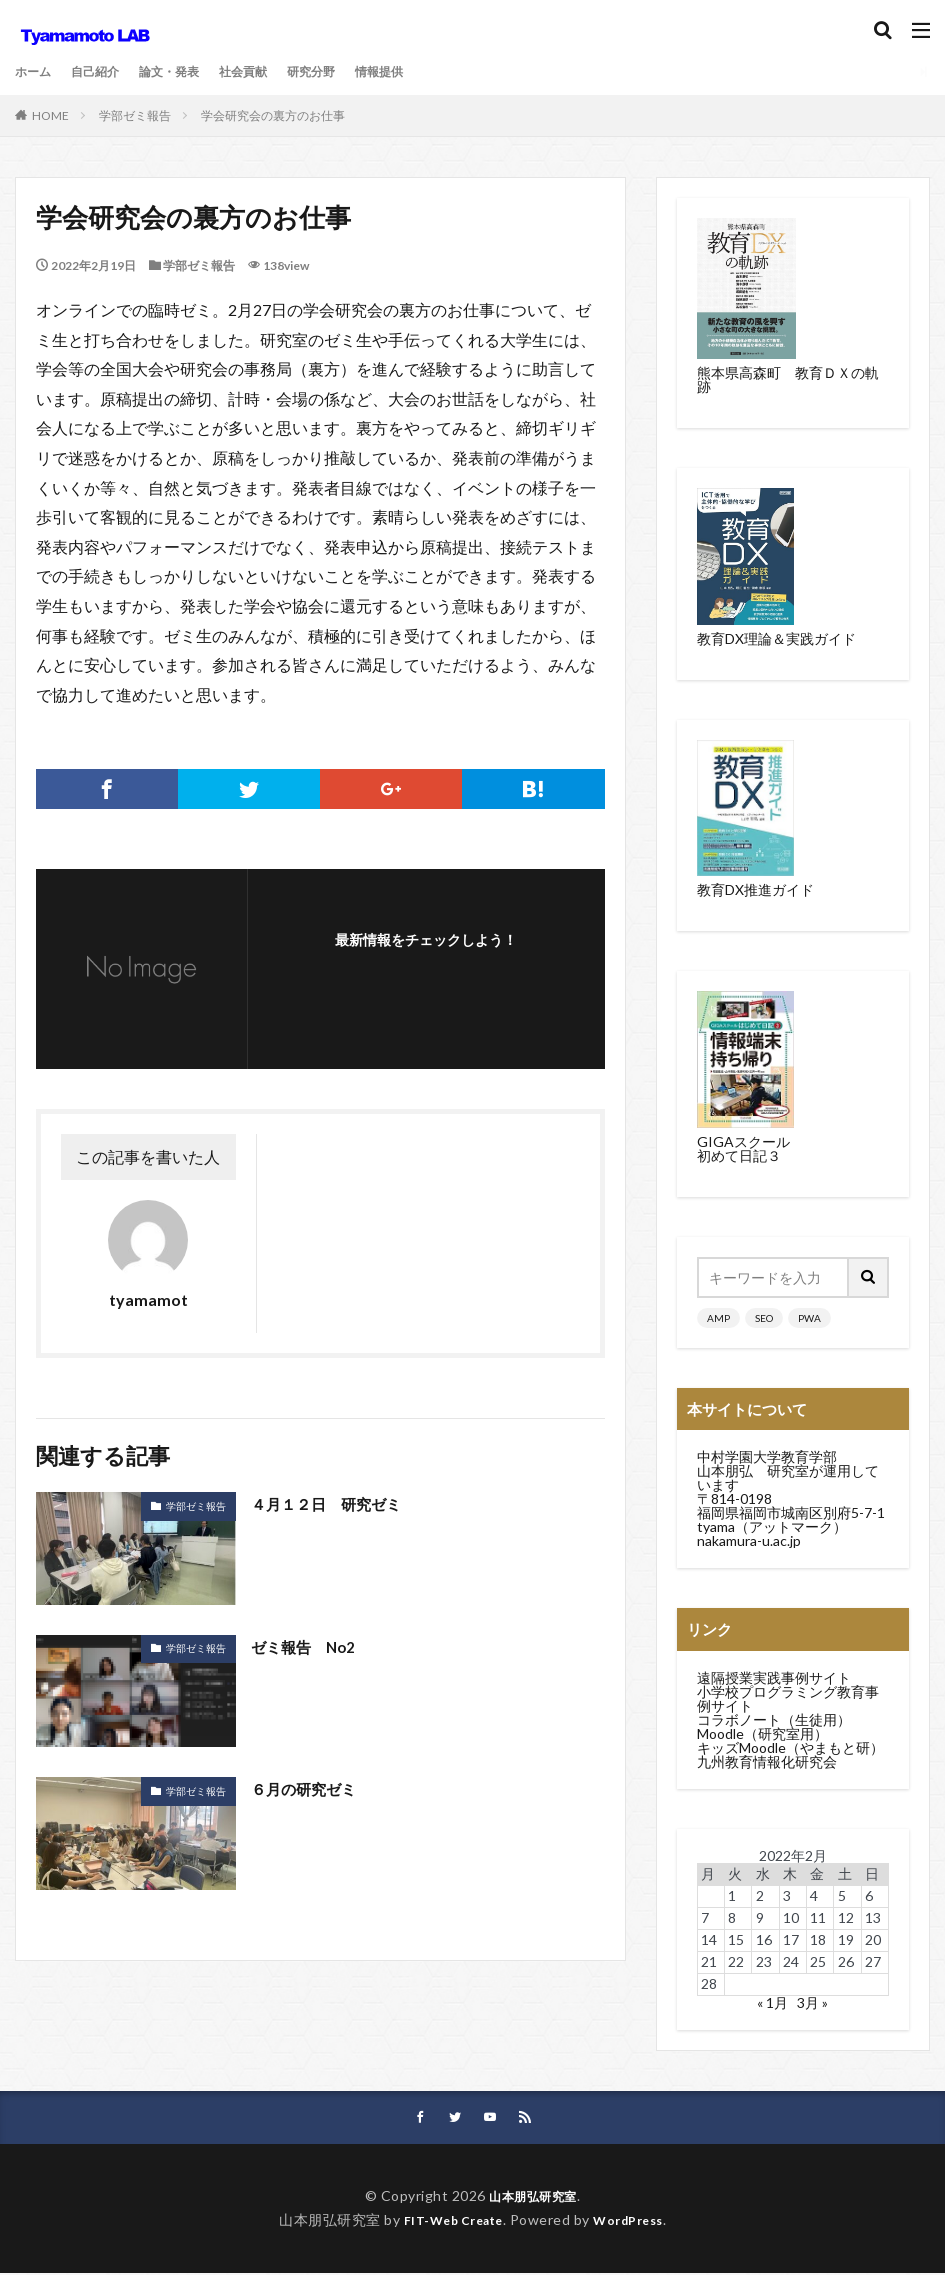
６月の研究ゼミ (307, 1788)
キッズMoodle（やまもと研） (790, 1747)
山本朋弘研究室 (533, 2197)
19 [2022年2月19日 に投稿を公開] (846, 1939)
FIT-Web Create (447, 2221)
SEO (764, 1318)
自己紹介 (105, 71)
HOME (50, 115)
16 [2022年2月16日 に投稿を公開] (764, 1939)
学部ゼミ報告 (135, 115)
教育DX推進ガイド (755, 889)
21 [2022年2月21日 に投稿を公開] (709, 1961)
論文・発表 (188, 71)
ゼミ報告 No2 (306, 1646)
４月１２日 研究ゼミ (331, 1503)
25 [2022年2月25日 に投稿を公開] (818, 1961)
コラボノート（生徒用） (774, 1719)
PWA (809, 1318)
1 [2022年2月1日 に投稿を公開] (732, 1895)
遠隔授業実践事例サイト (774, 1677)
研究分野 (347, 71)
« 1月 (772, 2002)
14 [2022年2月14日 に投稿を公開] (709, 1939)
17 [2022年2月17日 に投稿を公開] (791, 1939)
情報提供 (423, 71)
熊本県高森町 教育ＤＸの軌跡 (788, 379)
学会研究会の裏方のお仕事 (273, 115)
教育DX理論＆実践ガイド (776, 638)
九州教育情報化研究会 (767, 1761)
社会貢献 (271, 71)
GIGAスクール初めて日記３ (743, 1148)
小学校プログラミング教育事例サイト (788, 1698)
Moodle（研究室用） (762, 1733)
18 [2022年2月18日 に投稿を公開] (818, 1939)
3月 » (812, 2002)
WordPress (636, 2221)
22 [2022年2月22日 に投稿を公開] (736, 1961)
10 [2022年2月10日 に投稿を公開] (791, 1917)
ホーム (36, 71)
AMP (718, 1318)
